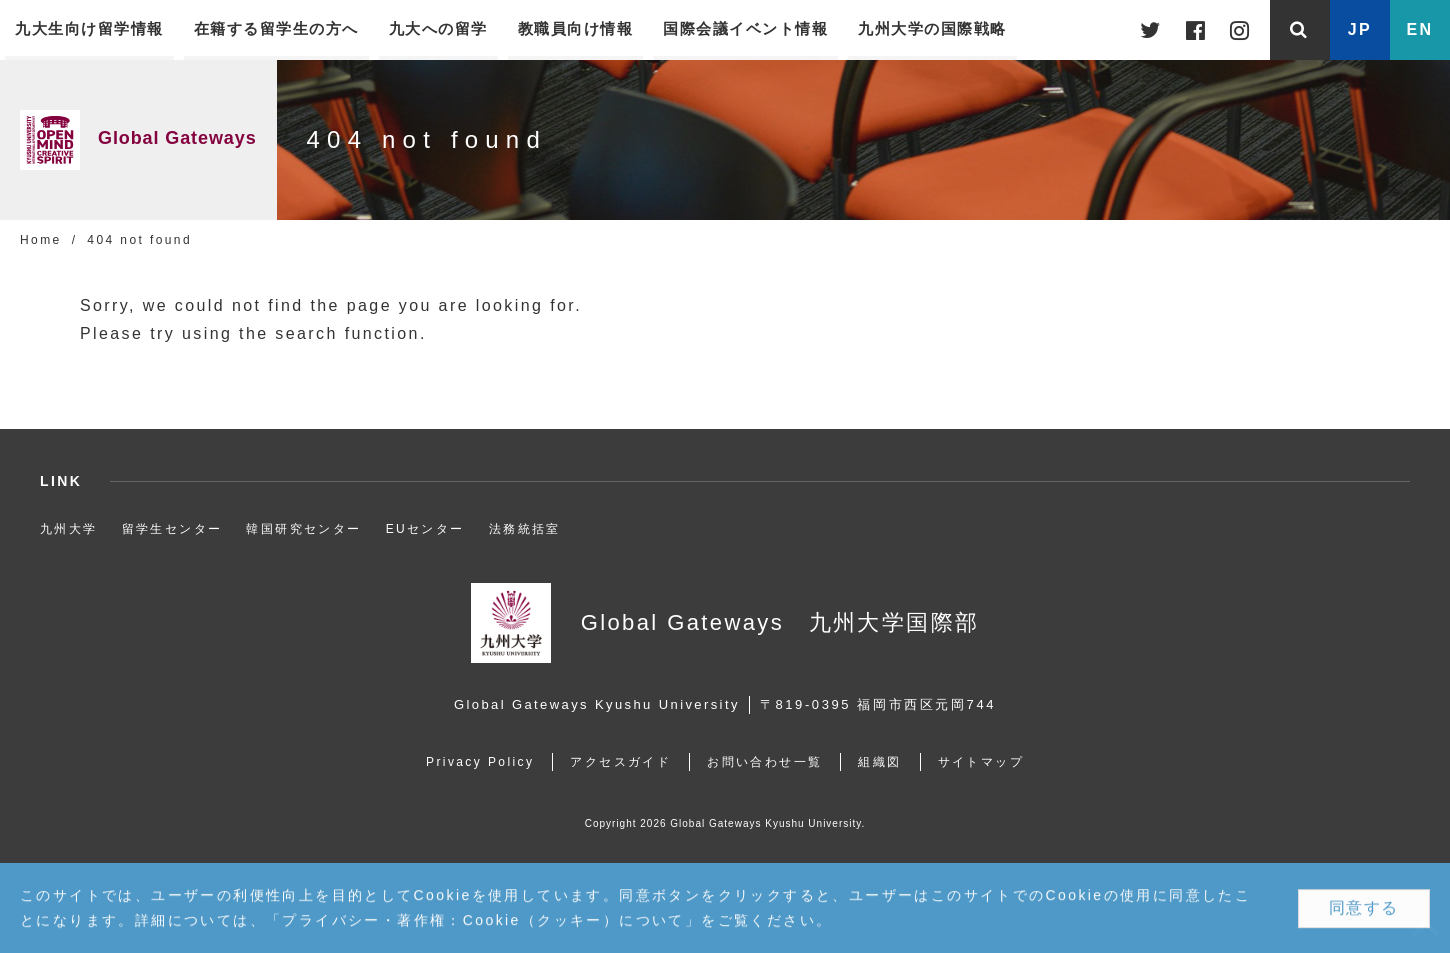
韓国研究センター (303, 529)
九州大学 (69, 529)
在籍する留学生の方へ (276, 28)
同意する (1364, 908)
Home (41, 240)
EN (1419, 29)
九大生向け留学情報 (89, 28)
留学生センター (172, 529)
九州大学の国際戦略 (932, 28)
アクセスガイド (620, 762)
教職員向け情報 (576, 28)
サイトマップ (981, 762)
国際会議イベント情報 (745, 28)
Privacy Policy (480, 762)
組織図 (879, 762)
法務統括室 (525, 529)
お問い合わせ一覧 (764, 762)
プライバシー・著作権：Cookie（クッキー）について (483, 921)
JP (1360, 29)
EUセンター (425, 529)
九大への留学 (438, 28)
